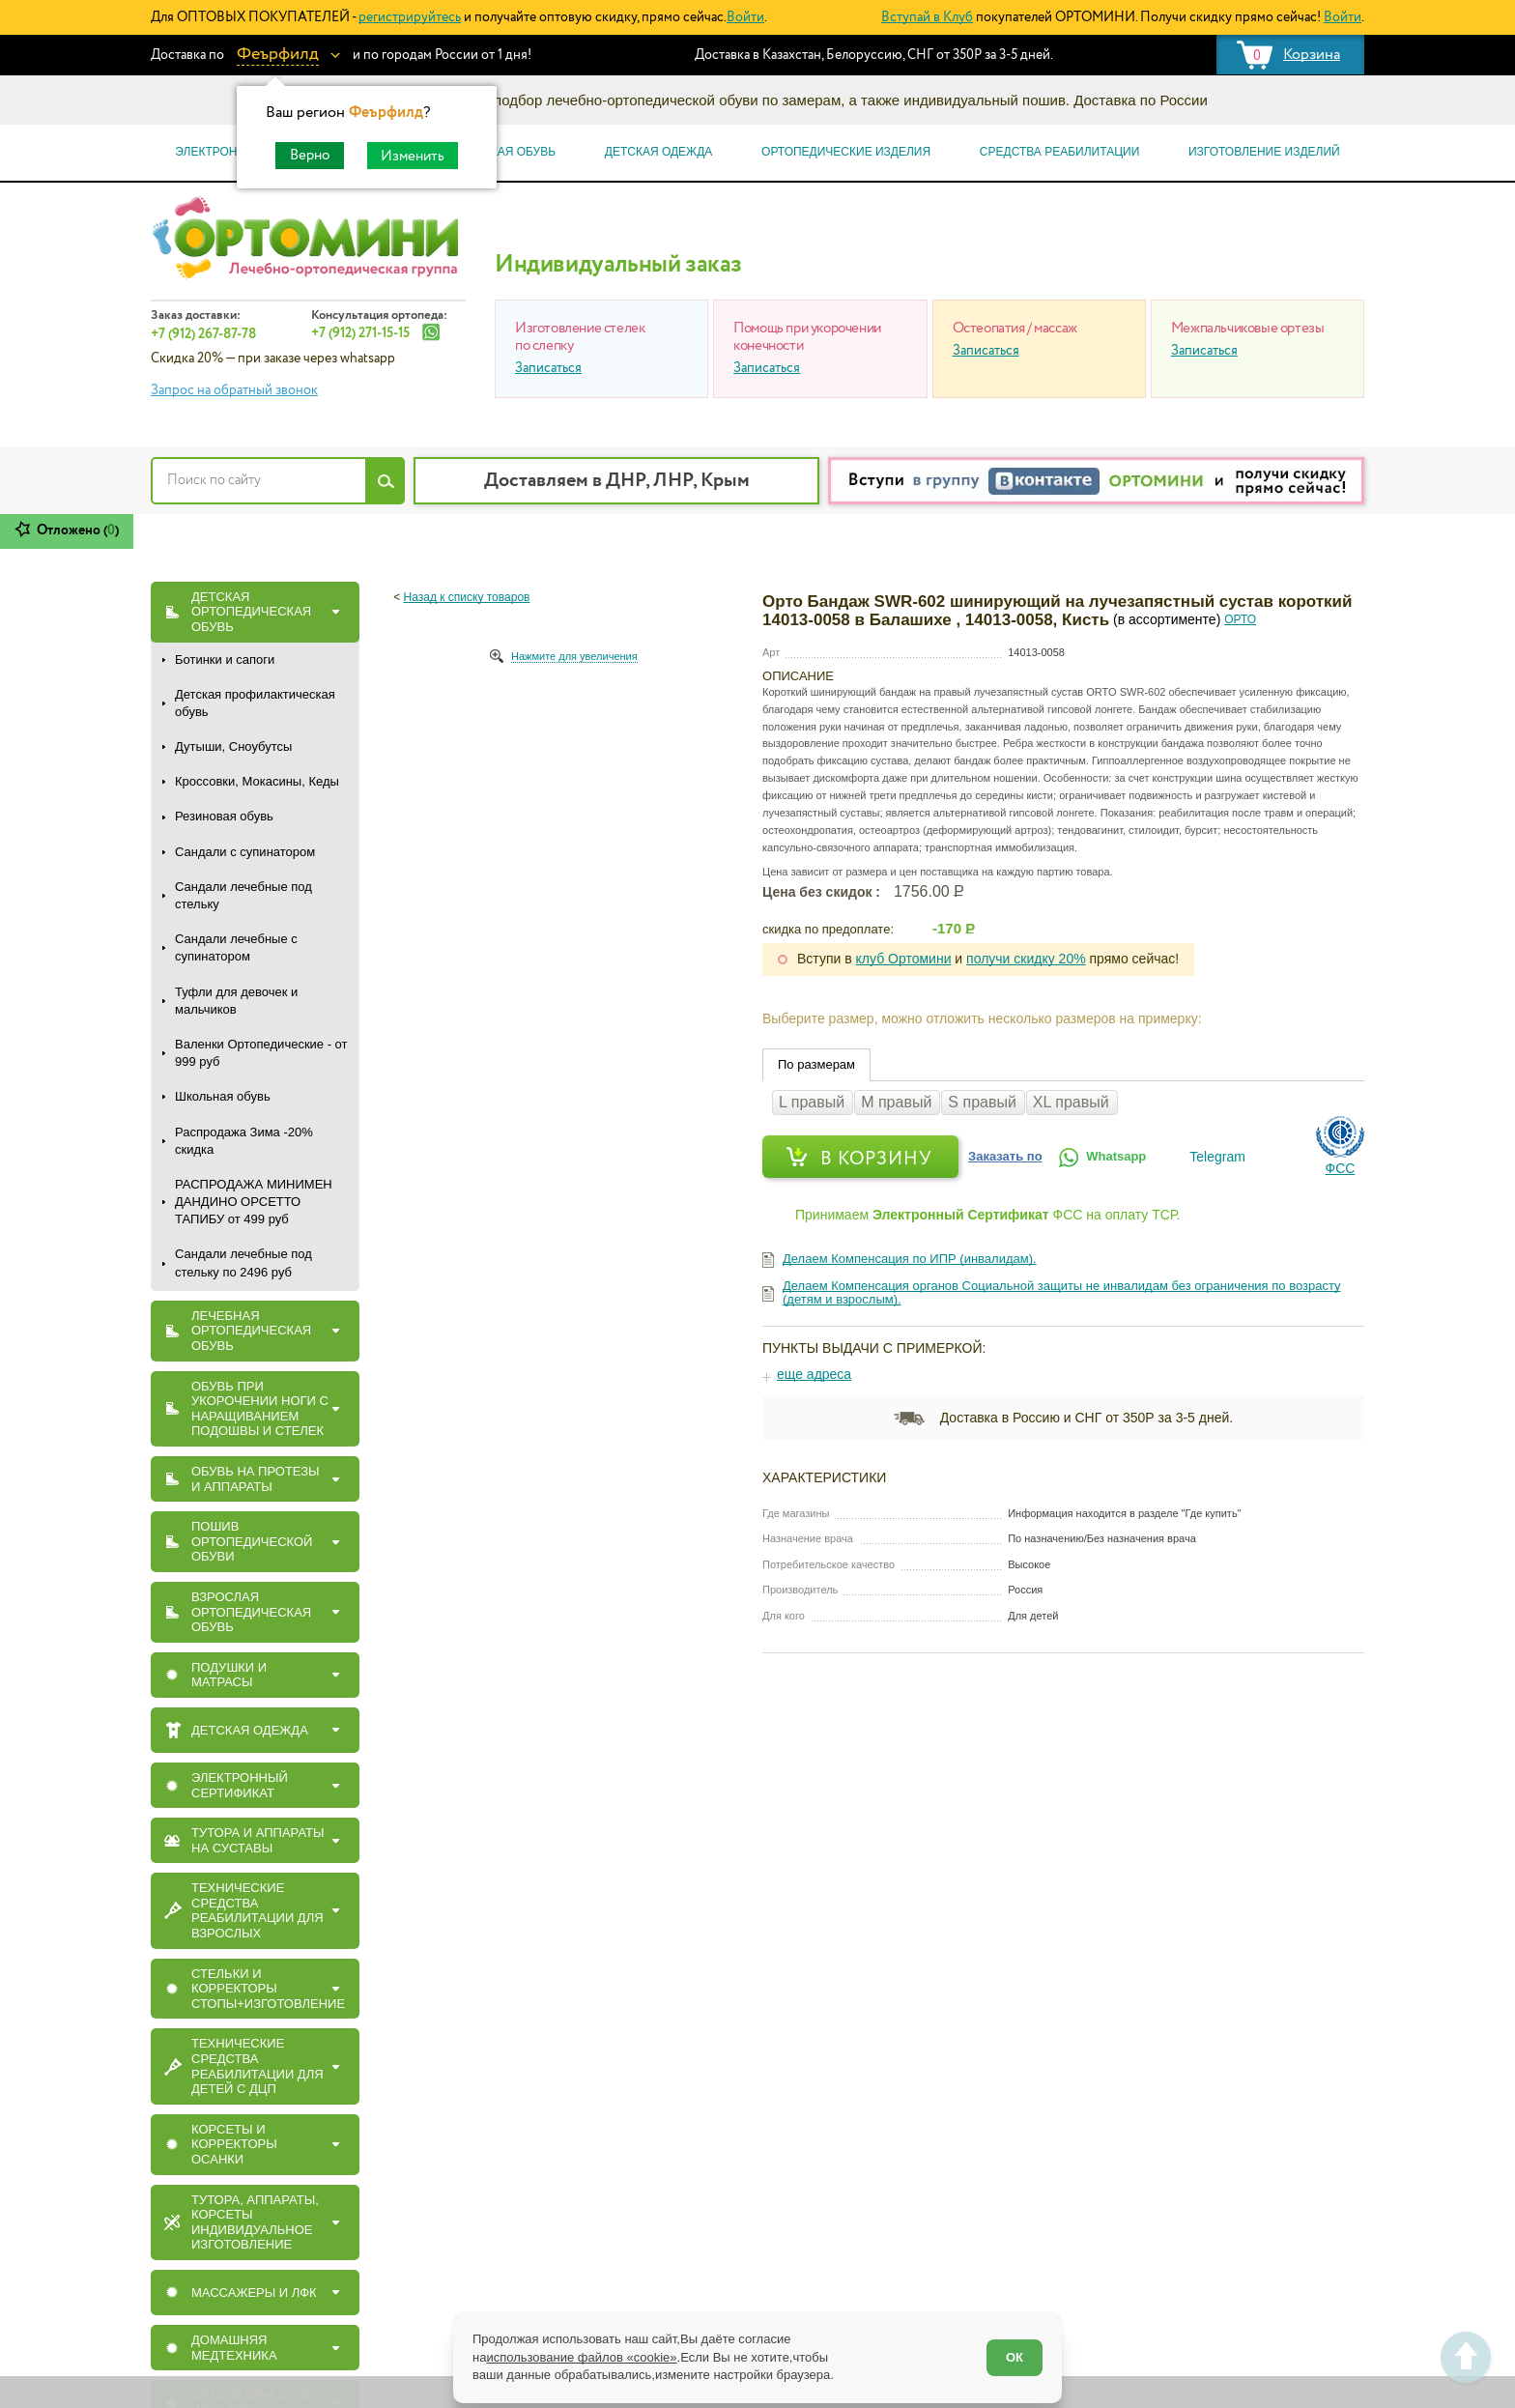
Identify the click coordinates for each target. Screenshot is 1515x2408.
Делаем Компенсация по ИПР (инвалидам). (910, 1258)
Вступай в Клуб (927, 17)
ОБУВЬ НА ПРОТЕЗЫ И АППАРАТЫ (255, 1479)
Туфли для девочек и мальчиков (236, 1001)
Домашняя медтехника (234, 2348)
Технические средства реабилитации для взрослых (257, 1910)
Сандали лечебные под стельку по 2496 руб (243, 1262)
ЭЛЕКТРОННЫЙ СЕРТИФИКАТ (239, 1785)
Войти (745, 17)
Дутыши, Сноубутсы (233, 746)
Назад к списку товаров (467, 597)
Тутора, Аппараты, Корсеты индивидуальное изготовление (255, 2222)
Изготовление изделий (1264, 151)
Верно (309, 155)
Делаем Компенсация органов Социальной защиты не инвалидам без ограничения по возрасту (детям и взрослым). (1062, 1292)
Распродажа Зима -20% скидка (244, 1141)
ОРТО (1240, 620)
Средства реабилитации (1059, 151)
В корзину (876, 1159)
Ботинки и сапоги (224, 659)
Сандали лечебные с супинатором (236, 947)
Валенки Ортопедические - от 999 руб (261, 1053)
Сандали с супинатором (245, 852)
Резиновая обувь (224, 816)
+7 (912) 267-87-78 (203, 334)
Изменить (412, 156)
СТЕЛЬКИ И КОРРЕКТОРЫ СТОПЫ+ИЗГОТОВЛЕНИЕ (268, 1988)
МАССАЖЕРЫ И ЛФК (254, 2292)
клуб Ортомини (904, 958)
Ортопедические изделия (845, 151)
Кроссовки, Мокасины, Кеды (257, 781)
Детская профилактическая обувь (255, 703)
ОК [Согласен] (1014, 2357)
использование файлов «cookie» (581, 2357)
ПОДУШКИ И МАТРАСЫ (229, 1675)
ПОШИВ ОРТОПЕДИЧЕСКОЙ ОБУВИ (251, 1541)
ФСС (1341, 1168)
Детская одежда (659, 151)
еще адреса (814, 1374)
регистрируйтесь (409, 17)
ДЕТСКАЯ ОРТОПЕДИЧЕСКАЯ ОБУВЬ (251, 611)
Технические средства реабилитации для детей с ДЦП (257, 2066)
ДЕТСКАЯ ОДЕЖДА (249, 1730)
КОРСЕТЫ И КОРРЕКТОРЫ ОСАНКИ (234, 2144)
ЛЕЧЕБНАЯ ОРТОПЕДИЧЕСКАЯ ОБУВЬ (251, 1330)
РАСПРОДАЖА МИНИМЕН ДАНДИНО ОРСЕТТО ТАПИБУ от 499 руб (253, 1201)
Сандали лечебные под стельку (243, 895)
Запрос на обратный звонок (234, 390)
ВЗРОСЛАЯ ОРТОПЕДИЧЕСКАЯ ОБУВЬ (251, 1612)
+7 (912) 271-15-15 (360, 333)
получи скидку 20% (1026, 958)
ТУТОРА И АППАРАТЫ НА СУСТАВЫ (258, 1840)
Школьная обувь (223, 1096)
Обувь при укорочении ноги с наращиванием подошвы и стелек (260, 1409)
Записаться (548, 368)
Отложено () (78, 530)
